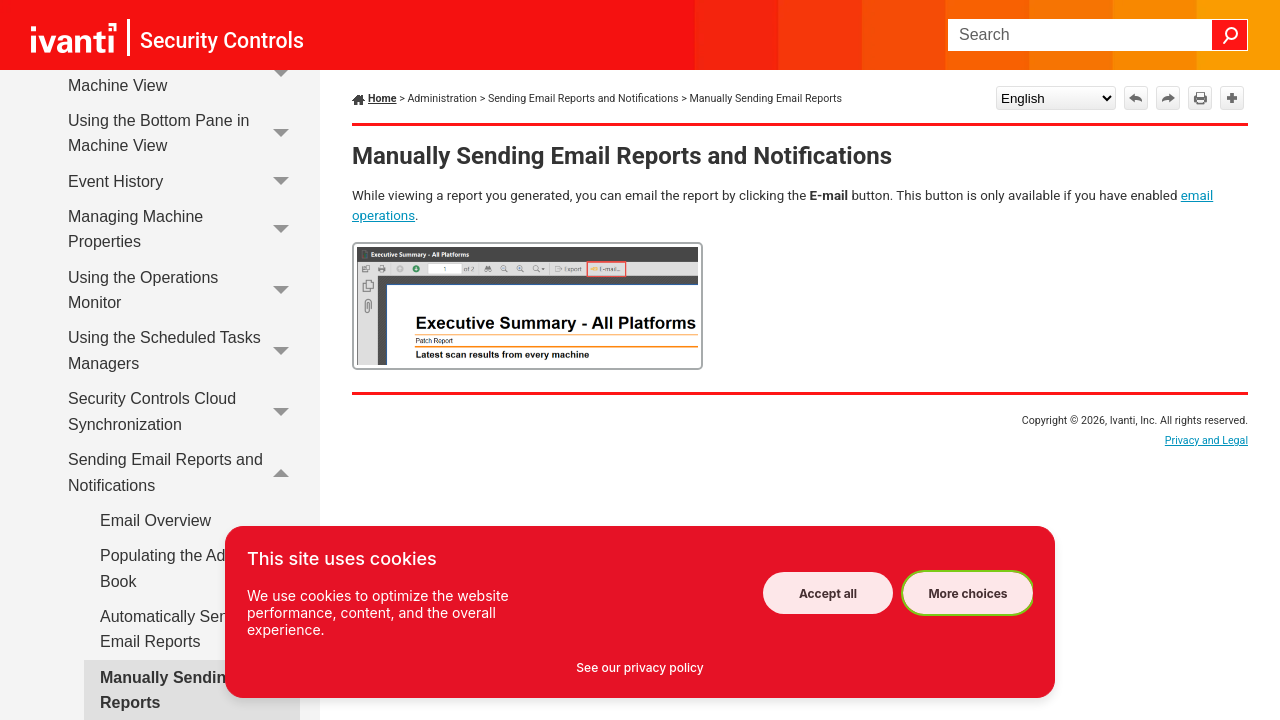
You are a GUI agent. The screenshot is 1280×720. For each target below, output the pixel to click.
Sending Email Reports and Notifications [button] (184, 472)
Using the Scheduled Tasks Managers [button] (184, 351)
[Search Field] (1098, 35)
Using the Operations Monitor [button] (184, 290)
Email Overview (155, 520)
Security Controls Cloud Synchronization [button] (184, 411)
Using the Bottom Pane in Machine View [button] (184, 133)
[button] (1230, 35)
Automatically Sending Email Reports (179, 629)
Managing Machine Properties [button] (184, 229)
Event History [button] (184, 181)
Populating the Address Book (182, 568)
